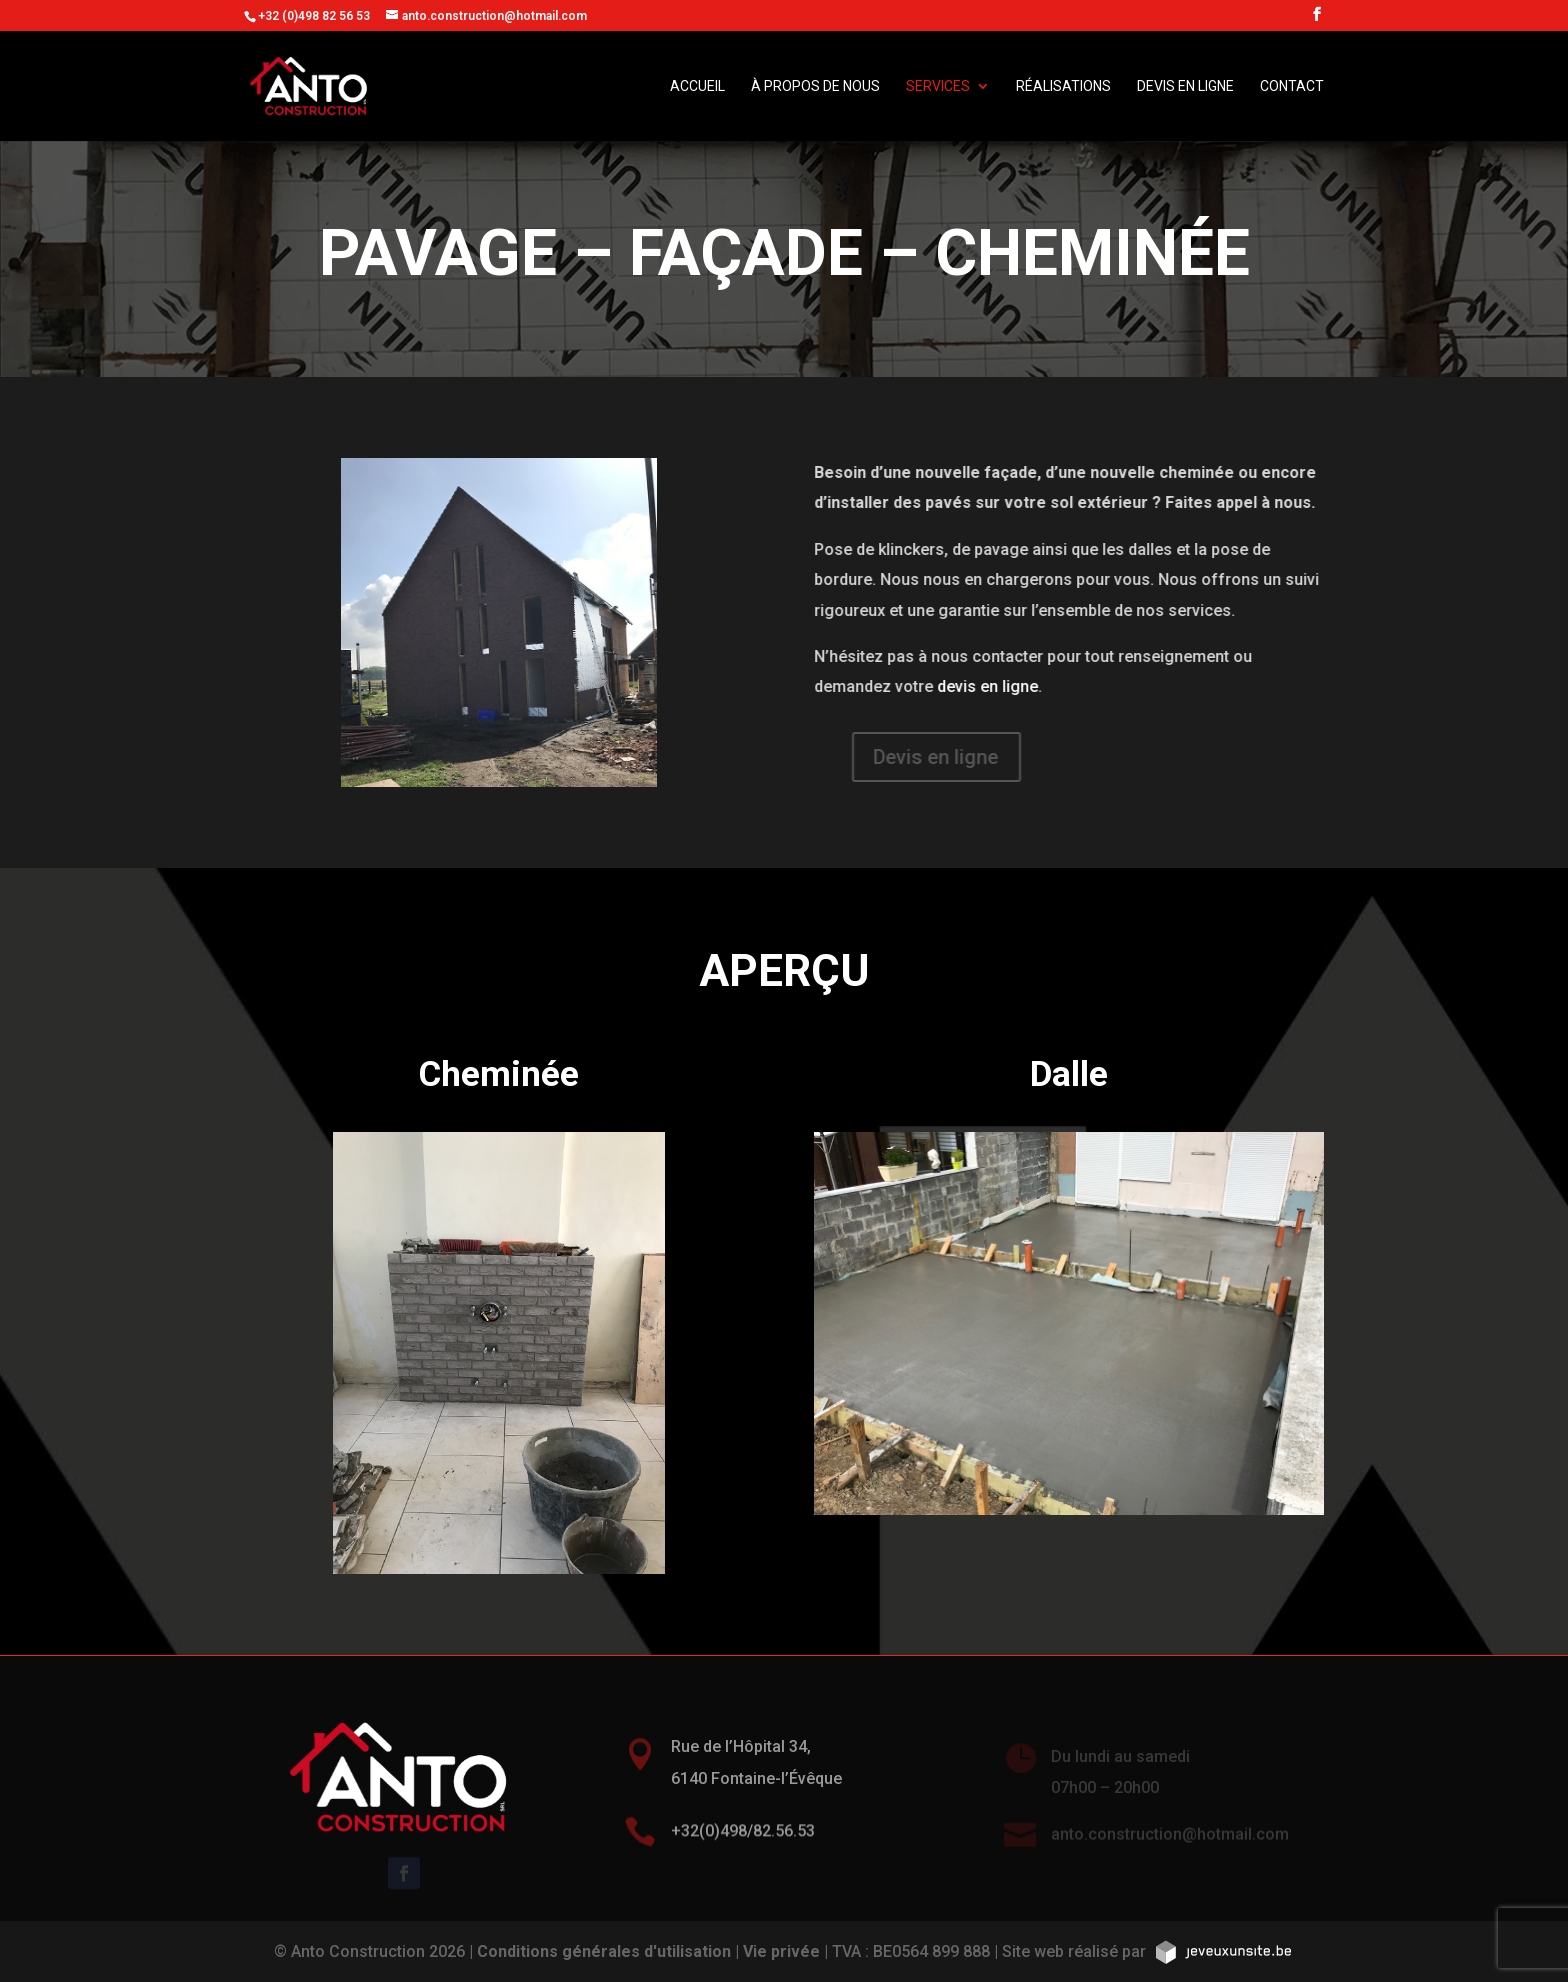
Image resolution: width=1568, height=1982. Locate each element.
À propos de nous (815, 86)
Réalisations (1063, 86)
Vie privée (781, 1951)
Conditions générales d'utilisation (604, 1951)
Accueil (697, 86)
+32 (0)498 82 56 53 (314, 16)
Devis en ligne (1185, 86)
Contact (1292, 86)
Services (938, 86)
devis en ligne (999, 686)
